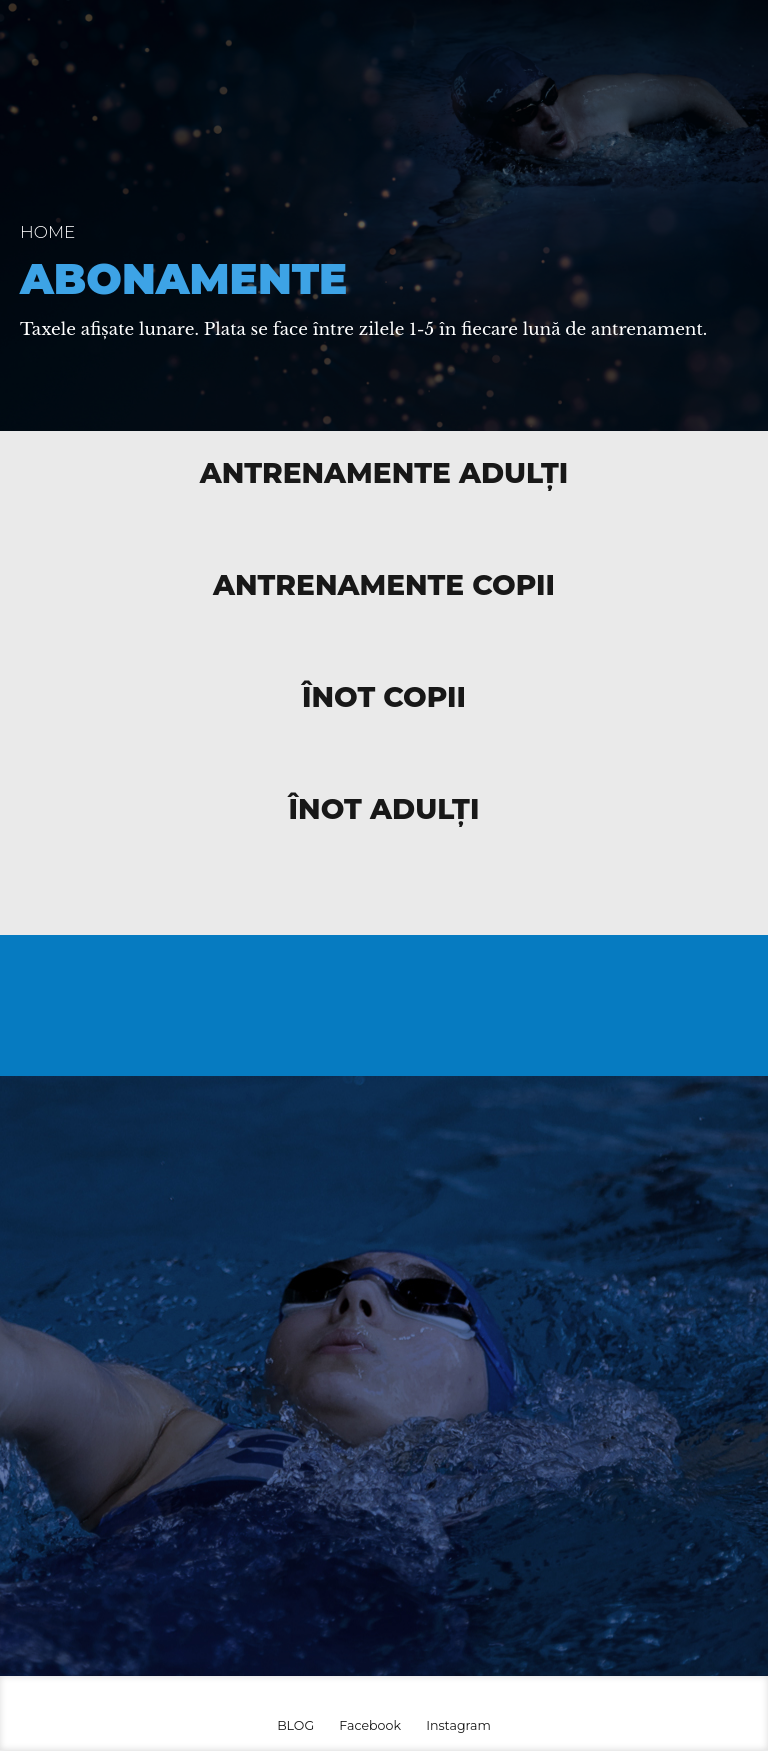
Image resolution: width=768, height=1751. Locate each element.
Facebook (370, 1725)
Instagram (458, 1725)
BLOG (295, 1725)
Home (47, 232)
